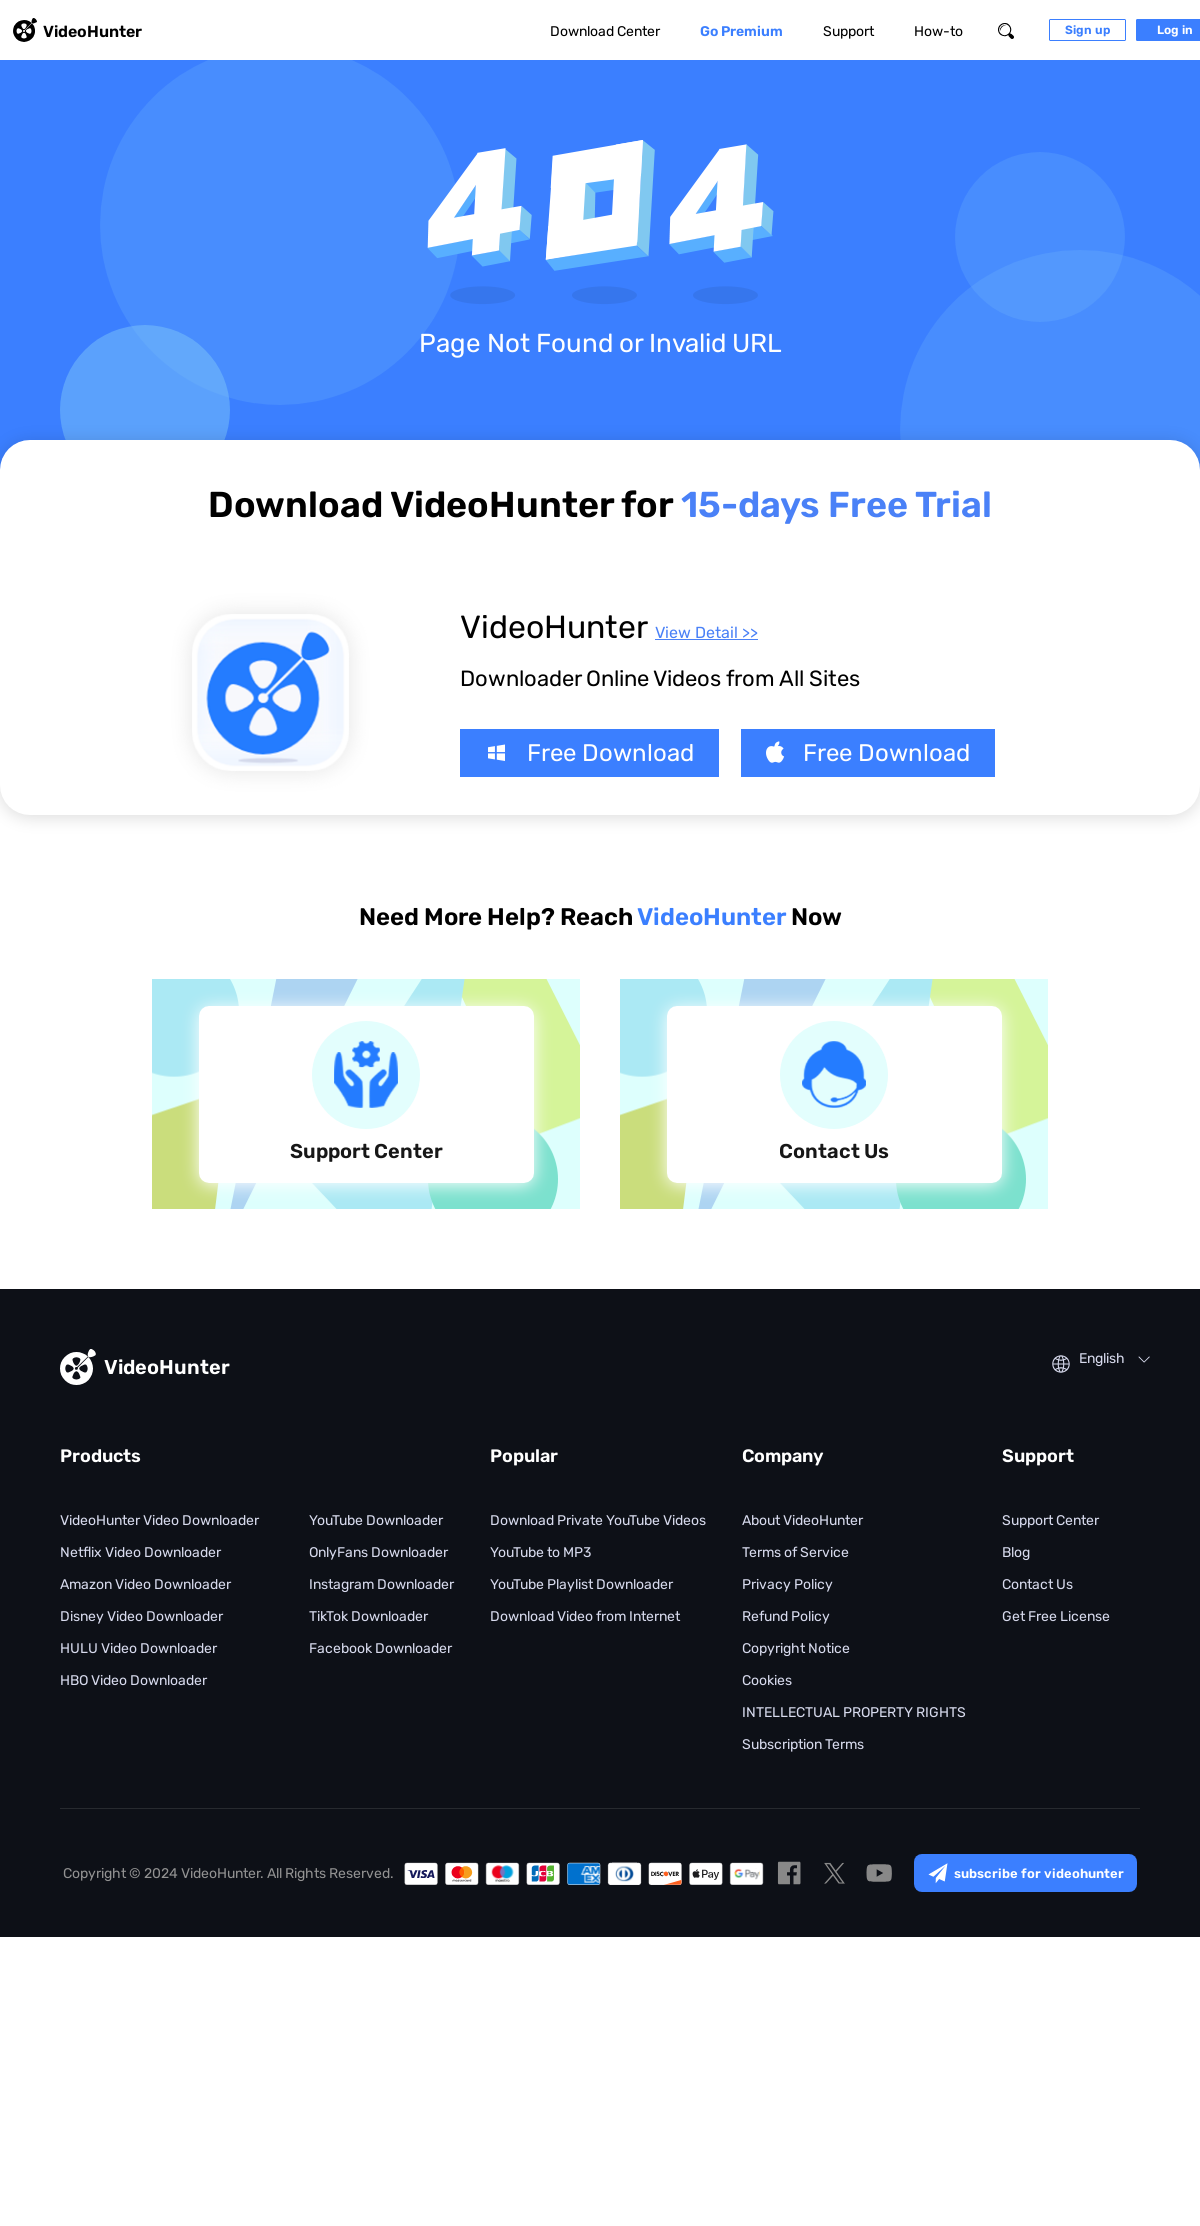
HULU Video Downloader (138, 1648)
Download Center (605, 31)
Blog (1016, 1552)
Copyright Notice (796, 1648)
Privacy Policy (787, 1584)
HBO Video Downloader (133, 1680)
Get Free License (1056, 1616)
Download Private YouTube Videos (598, 1520)
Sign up (1087, 30)
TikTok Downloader (368, 1616)
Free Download (589, 753)
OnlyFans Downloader (378, 1552)
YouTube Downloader (376, 1520)
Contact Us (1037, 1584)
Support (848, 31)
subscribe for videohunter (1025, 1873)
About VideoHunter (802, 1520)
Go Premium (741, 31)
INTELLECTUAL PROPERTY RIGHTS (854, 1712)
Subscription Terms (803, 1744)
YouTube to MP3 (540, 1552)
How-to (938, 31)
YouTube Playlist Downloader (581, 1584)
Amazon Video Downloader (145, 1584)
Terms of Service (795, 1552)
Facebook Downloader (380, 1648)
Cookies (767, 1680)
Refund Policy (786, 1616)
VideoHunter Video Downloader (159, 1520)
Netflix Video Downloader (140, 1552)
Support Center (1050, 1520)
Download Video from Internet (585, 1616)
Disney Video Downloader (141, 1616)
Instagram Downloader (381, 1584)
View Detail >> (706, 632)
